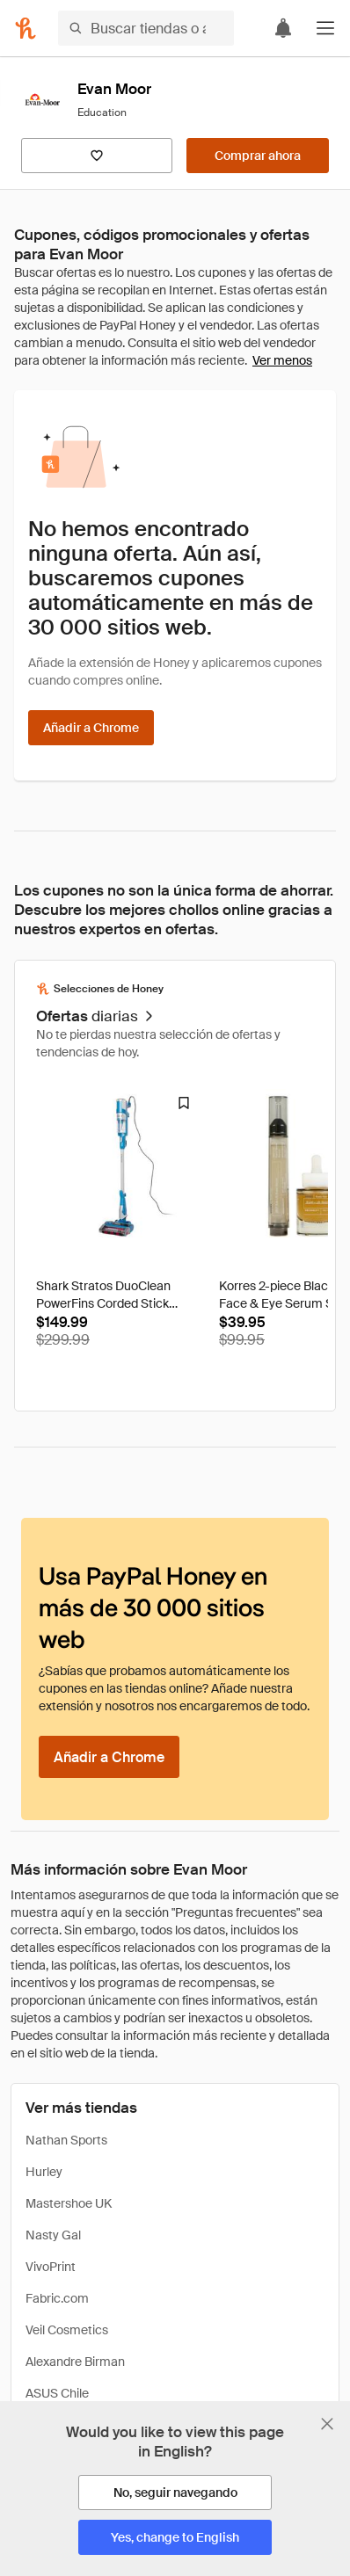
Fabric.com (57, 2298)
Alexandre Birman (75, 2361)
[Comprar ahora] (257, 155)
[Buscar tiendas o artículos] (146, 28)
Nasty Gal (53, 2235)
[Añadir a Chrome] (91, 727)
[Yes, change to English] (175, 2537)
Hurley (44, 2172)
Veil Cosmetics (67, 2330)
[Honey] (25, 28)
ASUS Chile (57, 2393)
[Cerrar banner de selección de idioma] (327, 2424)
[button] (325, 28)
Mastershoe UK (69, 2203)
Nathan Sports (66, 2140)
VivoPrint (51, 2267)
